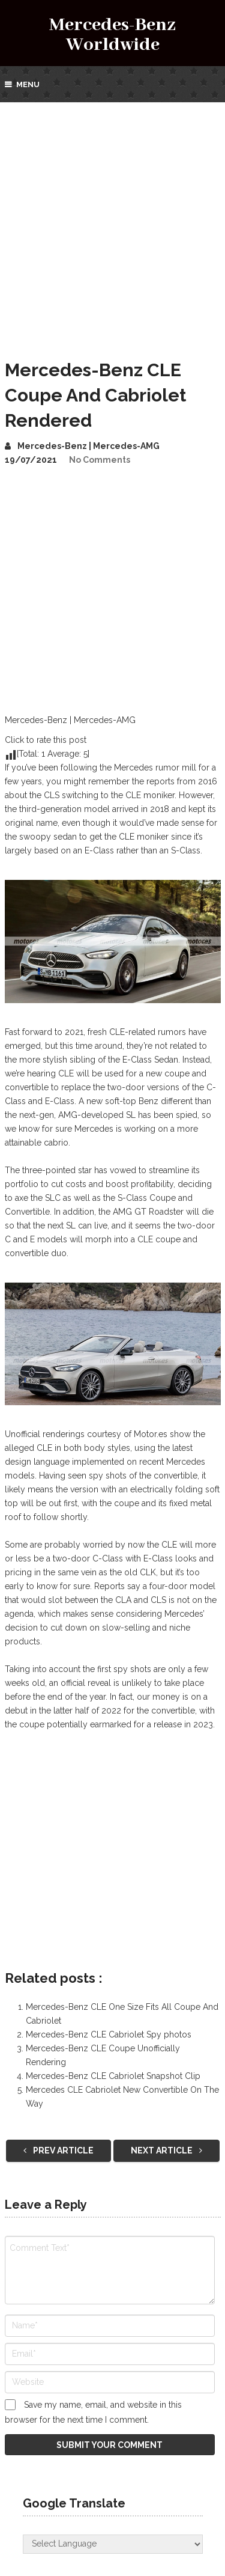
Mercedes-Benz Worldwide (112, 34)
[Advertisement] (112, 221)
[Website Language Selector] (113, 2544)
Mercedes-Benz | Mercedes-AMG (88, 446)
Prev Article (58, 2150)
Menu (28, 84)
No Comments (99, 460)
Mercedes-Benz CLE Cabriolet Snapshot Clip (113, 2076)
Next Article (166, 2150)
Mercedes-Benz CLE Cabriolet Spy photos (108, 2034)
